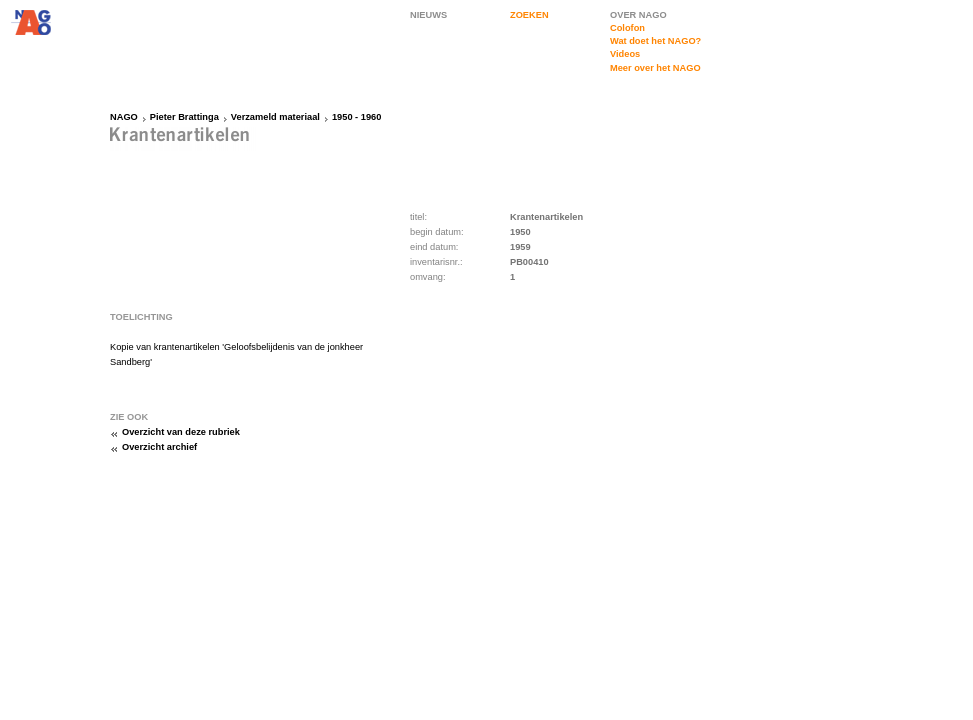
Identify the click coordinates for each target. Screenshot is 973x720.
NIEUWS (428, 15)
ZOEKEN (529, 15)
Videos (625, 54)
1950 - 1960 (356, 117)
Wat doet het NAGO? (655, 41)
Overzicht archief (159, 447)
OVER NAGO (638, 15)
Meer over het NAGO (655, 68)
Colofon (627, 28)
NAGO (124, 117)
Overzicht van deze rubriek (181, 432)
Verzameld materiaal (275, 117)
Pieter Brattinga (184, 117)
